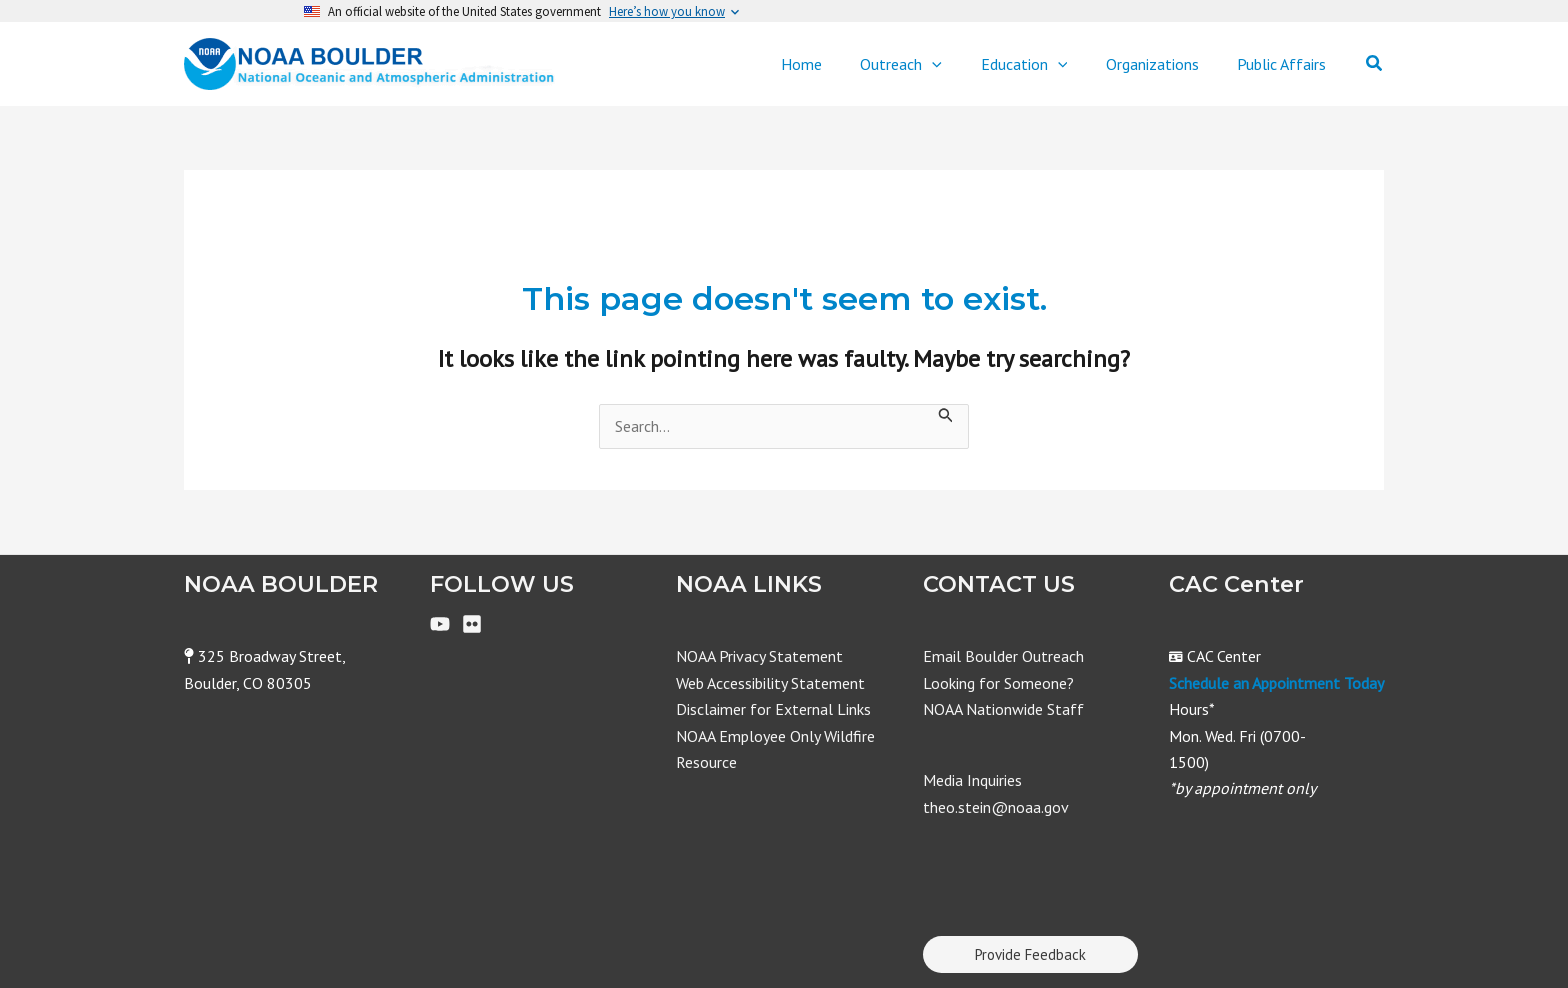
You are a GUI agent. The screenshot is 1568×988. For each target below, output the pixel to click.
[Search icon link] (1375, 64)
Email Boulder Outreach (1003, 656)
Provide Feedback (1030, 954)
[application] (956, 64)
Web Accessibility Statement (770, 683)
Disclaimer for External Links (773, 709)
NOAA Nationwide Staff (1003, 709)
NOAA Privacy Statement (759, 656)
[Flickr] (472, 624)
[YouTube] (440, 624)
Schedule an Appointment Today (1276, 683)
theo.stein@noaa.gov (996, 807)
